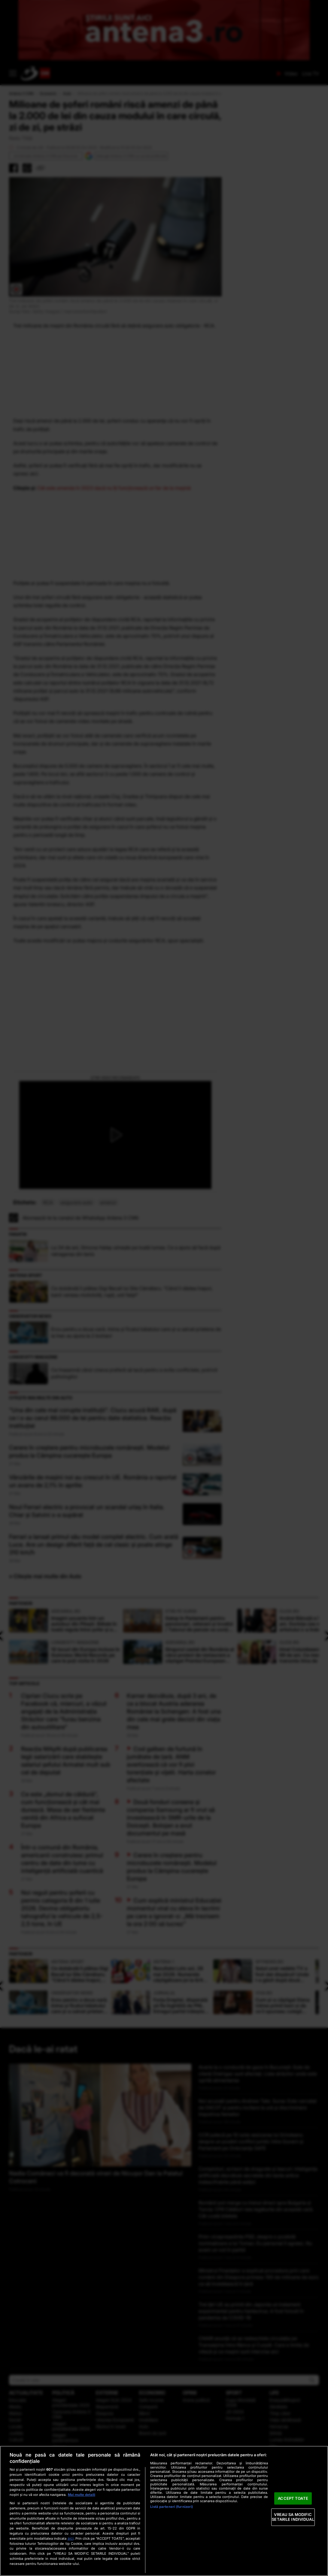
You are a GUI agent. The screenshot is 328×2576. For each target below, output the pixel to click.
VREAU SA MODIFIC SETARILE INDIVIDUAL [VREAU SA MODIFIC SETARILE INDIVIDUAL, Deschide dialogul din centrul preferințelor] (293, 2517)
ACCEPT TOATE (293, 2498)
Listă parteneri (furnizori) (171, 2507)
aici (71, 2538)
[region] (164, 2511)
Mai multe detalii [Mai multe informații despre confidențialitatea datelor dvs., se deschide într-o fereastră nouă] (81, 2495)
